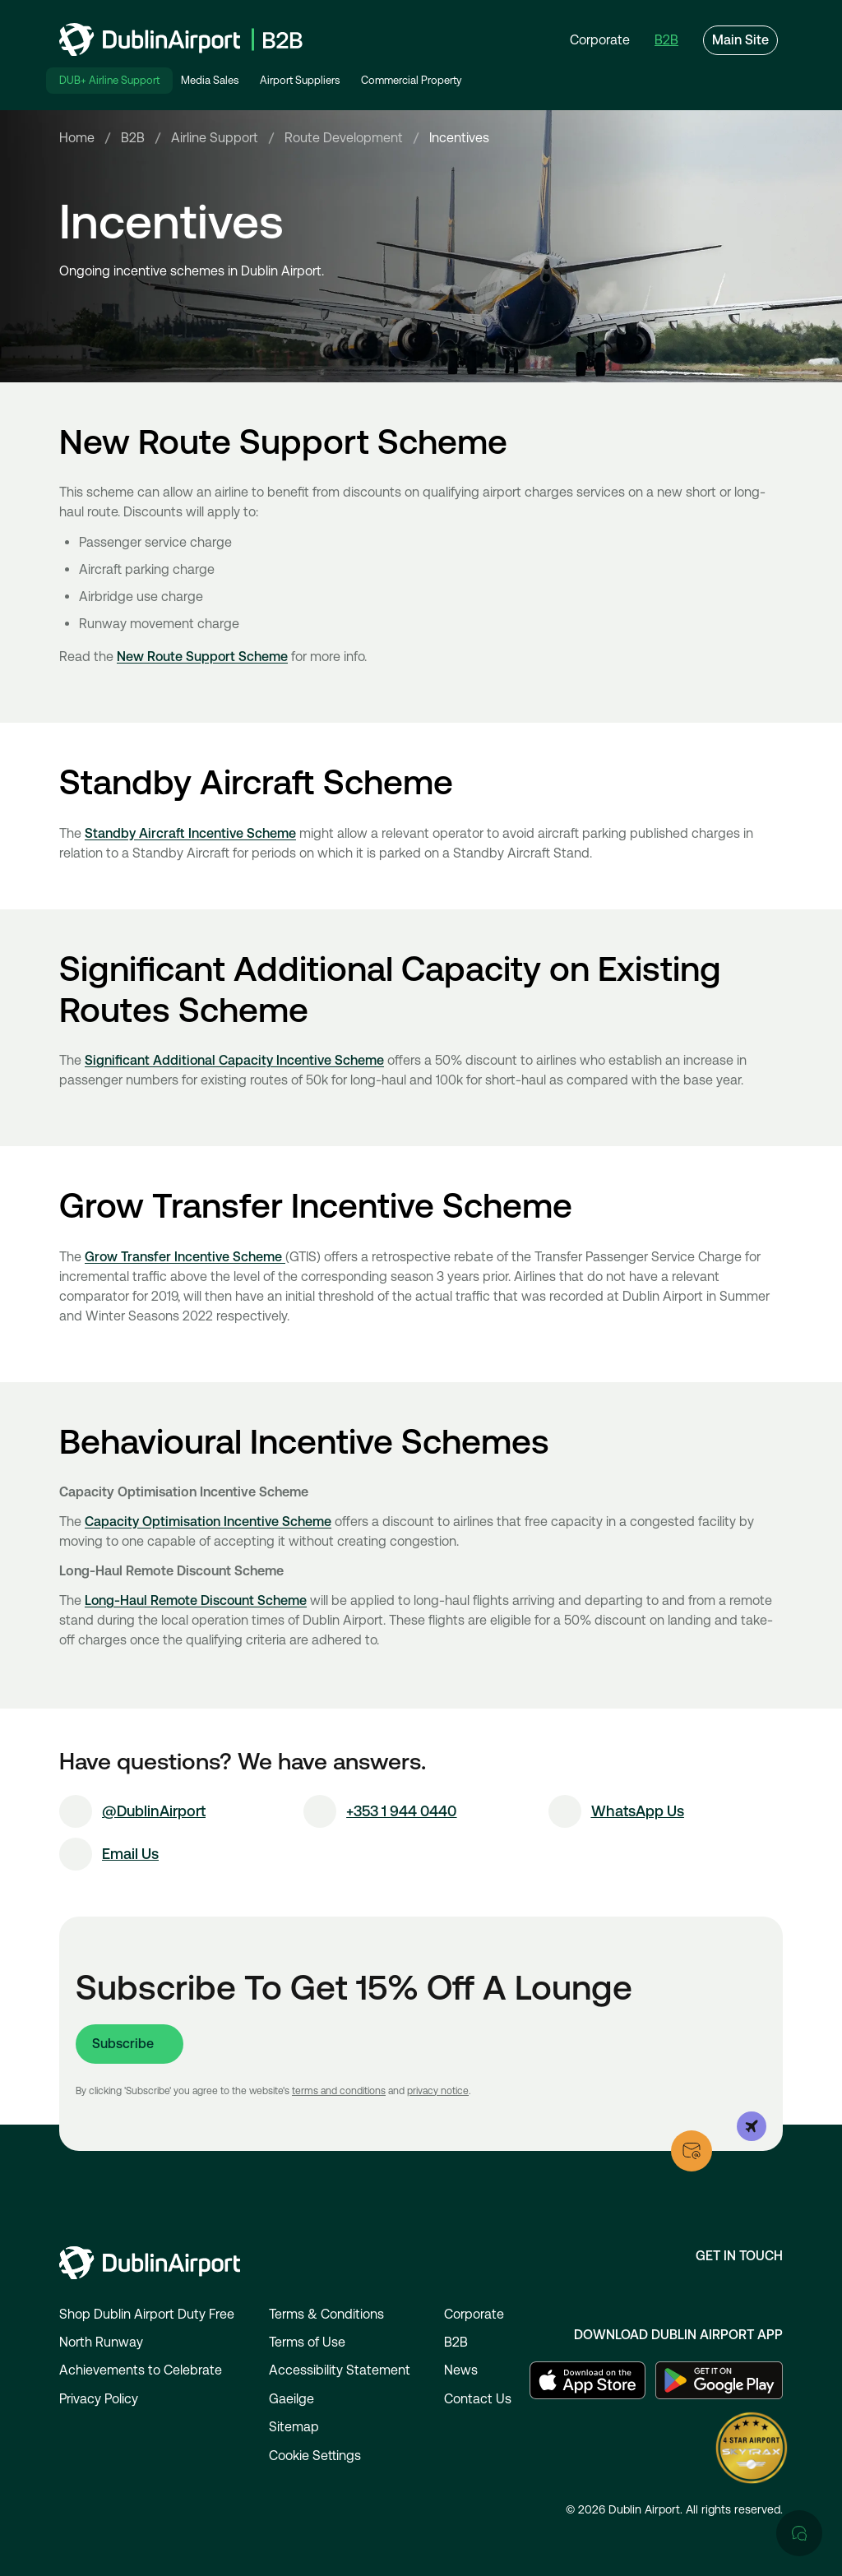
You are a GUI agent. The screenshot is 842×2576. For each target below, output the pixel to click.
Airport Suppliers (300, 80)
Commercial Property (411, 80)
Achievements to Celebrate (140, 2370)
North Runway (101, 2342)
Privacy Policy (98, 2399)
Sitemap (294, 2427)
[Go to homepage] (181, 39)
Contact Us (477, 2399)
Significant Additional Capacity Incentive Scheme (234, 1063)
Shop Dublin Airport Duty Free (146, 2314)
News (461, 2370)
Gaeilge (291, 2399)
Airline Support (214, 139)
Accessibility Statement (339, 2370)
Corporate (474, 2314)
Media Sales (209, 80)
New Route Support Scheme (202, 658)
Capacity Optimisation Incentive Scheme (208, 1523)
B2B (133, 139)
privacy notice (438, 2091)
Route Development (344, 139)
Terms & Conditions (326, 2314)
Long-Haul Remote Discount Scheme (196, 1602)
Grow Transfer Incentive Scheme (185, 1258)
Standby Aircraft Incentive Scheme (190, 835)
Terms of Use (307, 2342)
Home (77, 139)
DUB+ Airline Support (109, 80)
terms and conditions (339, 2091)
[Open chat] (799, 1918)
